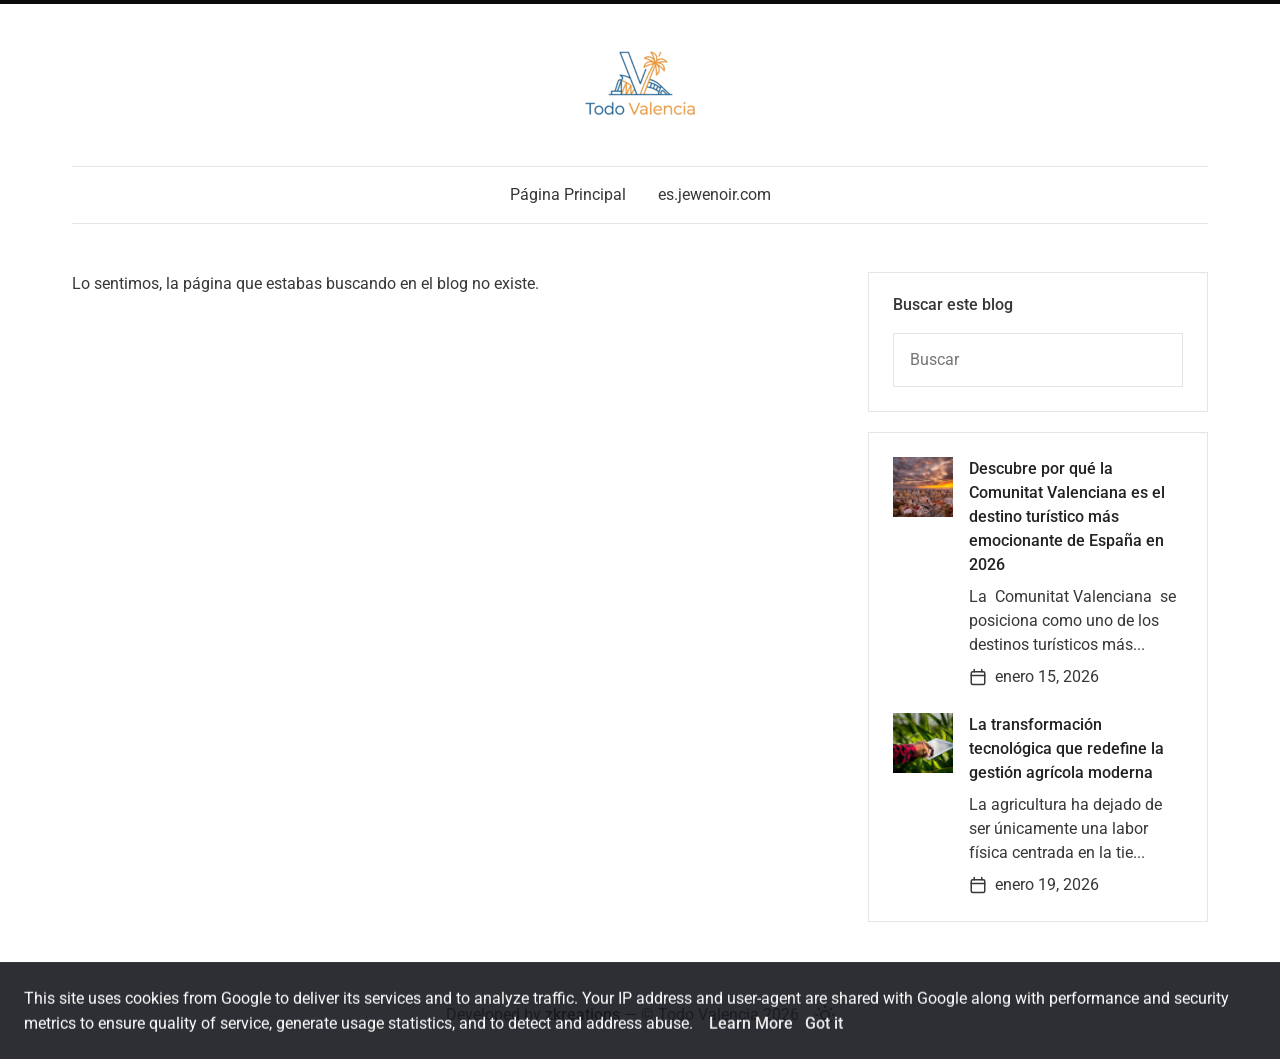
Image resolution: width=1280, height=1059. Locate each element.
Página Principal (568, 194)
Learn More (751, 1030)
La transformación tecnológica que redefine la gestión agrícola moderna (1066, 748)
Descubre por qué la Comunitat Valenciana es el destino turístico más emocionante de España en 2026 (1067, 516)
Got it (824, 1030)
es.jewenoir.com (714, 194)
